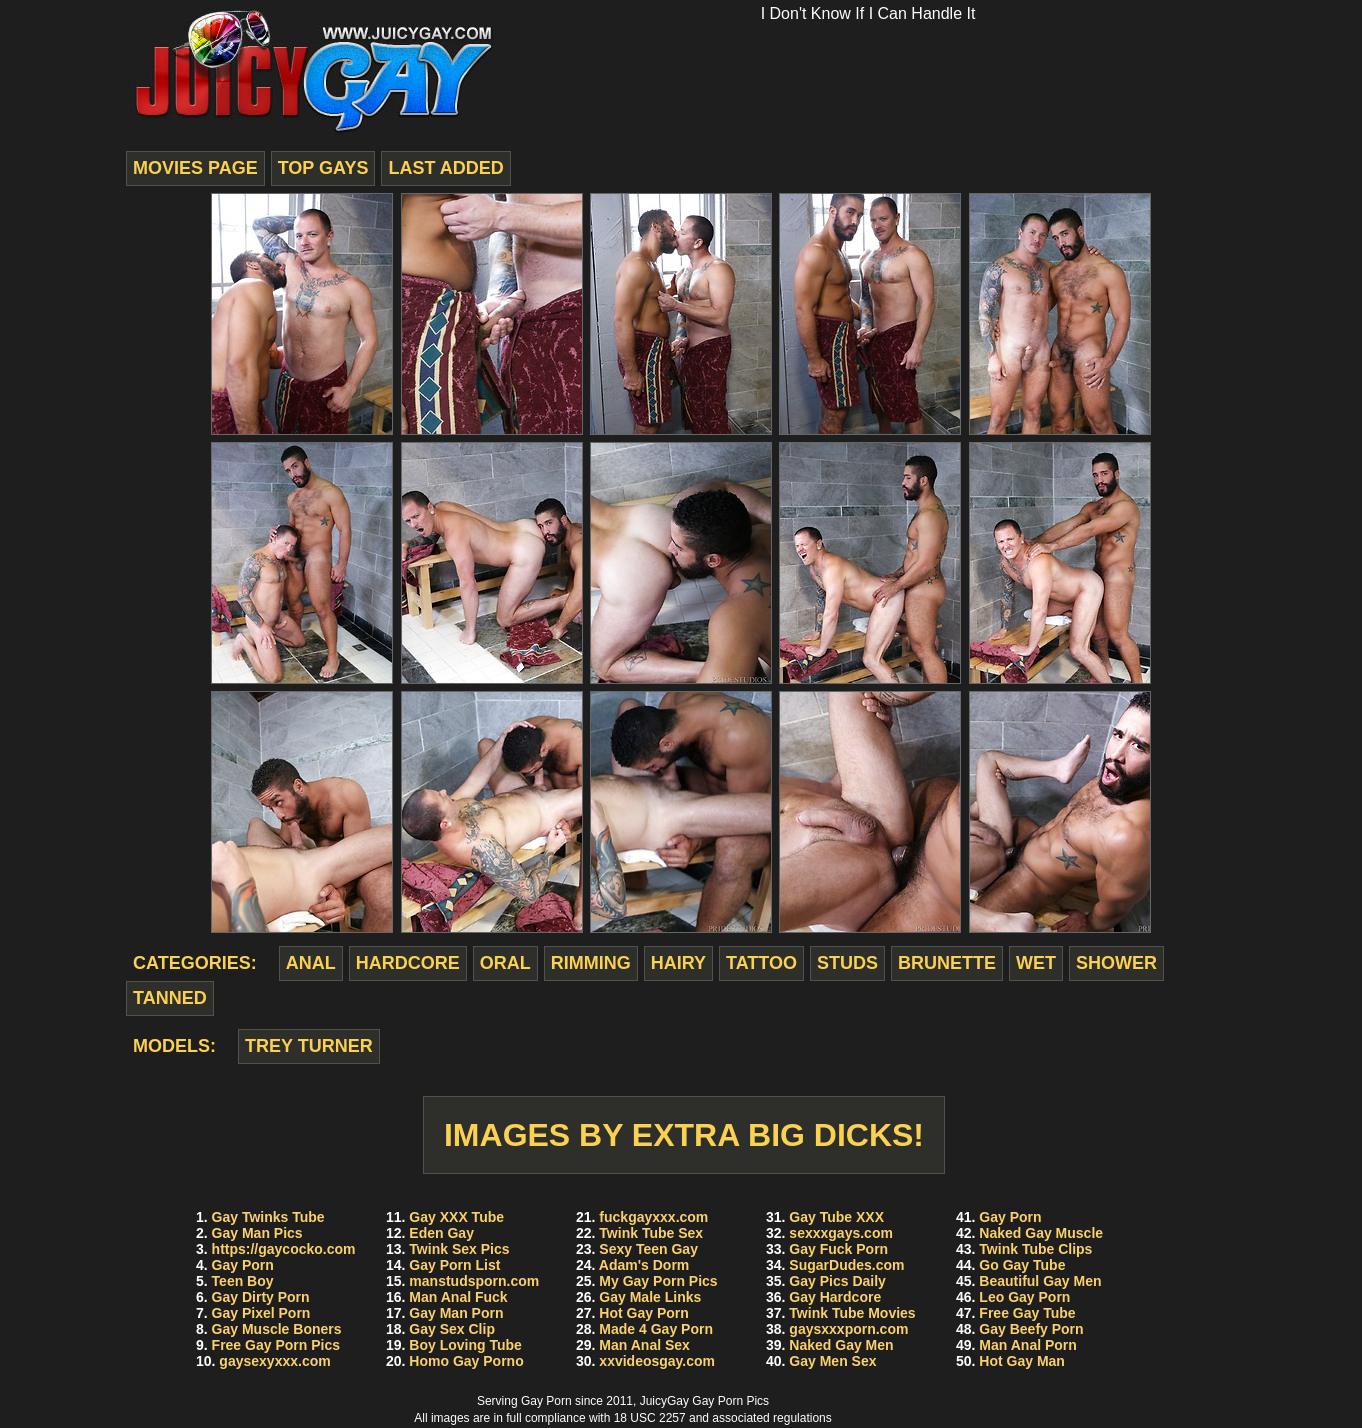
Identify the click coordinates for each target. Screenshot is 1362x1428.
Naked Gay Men (841, 1345)
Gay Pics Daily (837, 1281)
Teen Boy (243, 1281)
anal (311, 963)
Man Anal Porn (1028, 1345)
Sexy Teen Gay (648, 1249)
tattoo (761, 963)
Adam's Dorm (644, 1265)
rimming (591, 963)
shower (1116, 963)
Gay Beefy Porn (1031, 1329)
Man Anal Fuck (458, 1297)
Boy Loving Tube (465, 1345)
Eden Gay (441, 1233)
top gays (323, 168)
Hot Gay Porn (643, 1313)
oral (505, 963)
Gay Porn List (454, 1265)
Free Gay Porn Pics (276, 1345)
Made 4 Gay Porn (656, 1329)
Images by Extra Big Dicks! (684, 1135)
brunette (947, 963)
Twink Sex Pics (459, 1249)
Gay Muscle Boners (277, 1329)
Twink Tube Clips (1035, 1249)
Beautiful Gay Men (1040, 1281)
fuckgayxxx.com (653, 1217)
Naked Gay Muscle (1041, 1233)
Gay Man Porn (456, 1313)
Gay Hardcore (835, 1297)
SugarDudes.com (846, 1265)
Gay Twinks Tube (268, 1217)
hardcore (408, 963)
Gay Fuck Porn (838, 1249)
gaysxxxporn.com (848, 1329)
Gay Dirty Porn (261, 1297)
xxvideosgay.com (657, 1361)
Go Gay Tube (1022, 1265)
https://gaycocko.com (284, 1249)
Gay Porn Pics (730, 1401)
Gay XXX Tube (456, 1217)
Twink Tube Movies (852, 1313)
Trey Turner (309, 1046)
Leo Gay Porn (1024, 1297)
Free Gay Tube (1027, 1313)
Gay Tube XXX (836, 1217)
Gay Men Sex (832, 1361)
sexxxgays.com (841, 1233)
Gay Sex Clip (452, 1329)
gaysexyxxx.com (274, 1361)
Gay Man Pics (257, 1233)
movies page (195, 168)
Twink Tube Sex (651, 1233)
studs (847, 963)
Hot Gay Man (1022, 1361)
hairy (678, 963)
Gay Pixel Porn (261, 1313)
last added (445, 168)
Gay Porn (243, 1265)
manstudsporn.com (474, 1281)
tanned (170, 998)
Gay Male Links (650, 1297)
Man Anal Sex (644, 1345)
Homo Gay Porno (466, 1361)
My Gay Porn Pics (658, 1281)
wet (1036, 963)
